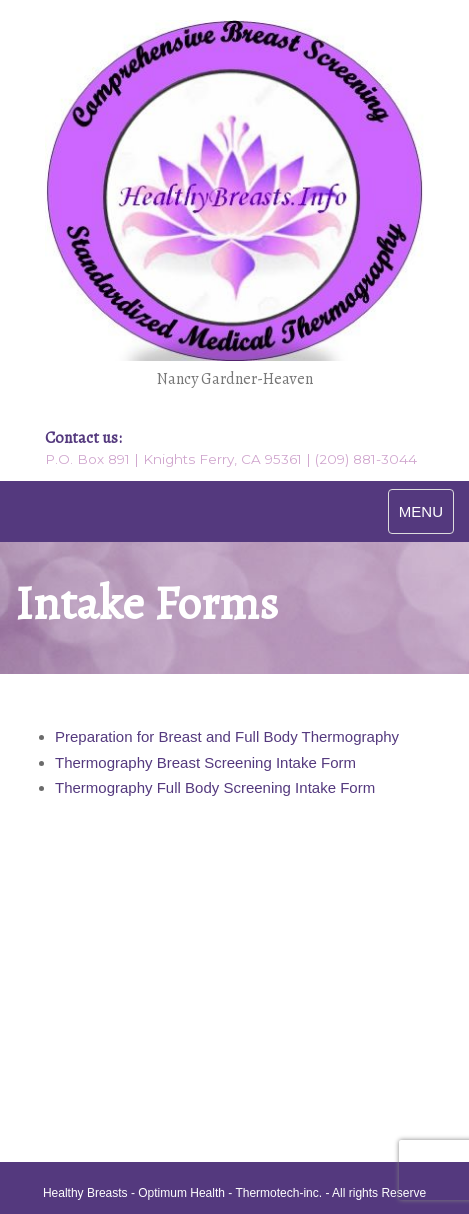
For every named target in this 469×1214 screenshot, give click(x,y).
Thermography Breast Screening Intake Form (205, 762)
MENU (421, 511)
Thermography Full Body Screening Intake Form (215, 787)
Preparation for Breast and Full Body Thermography (227, 736)
